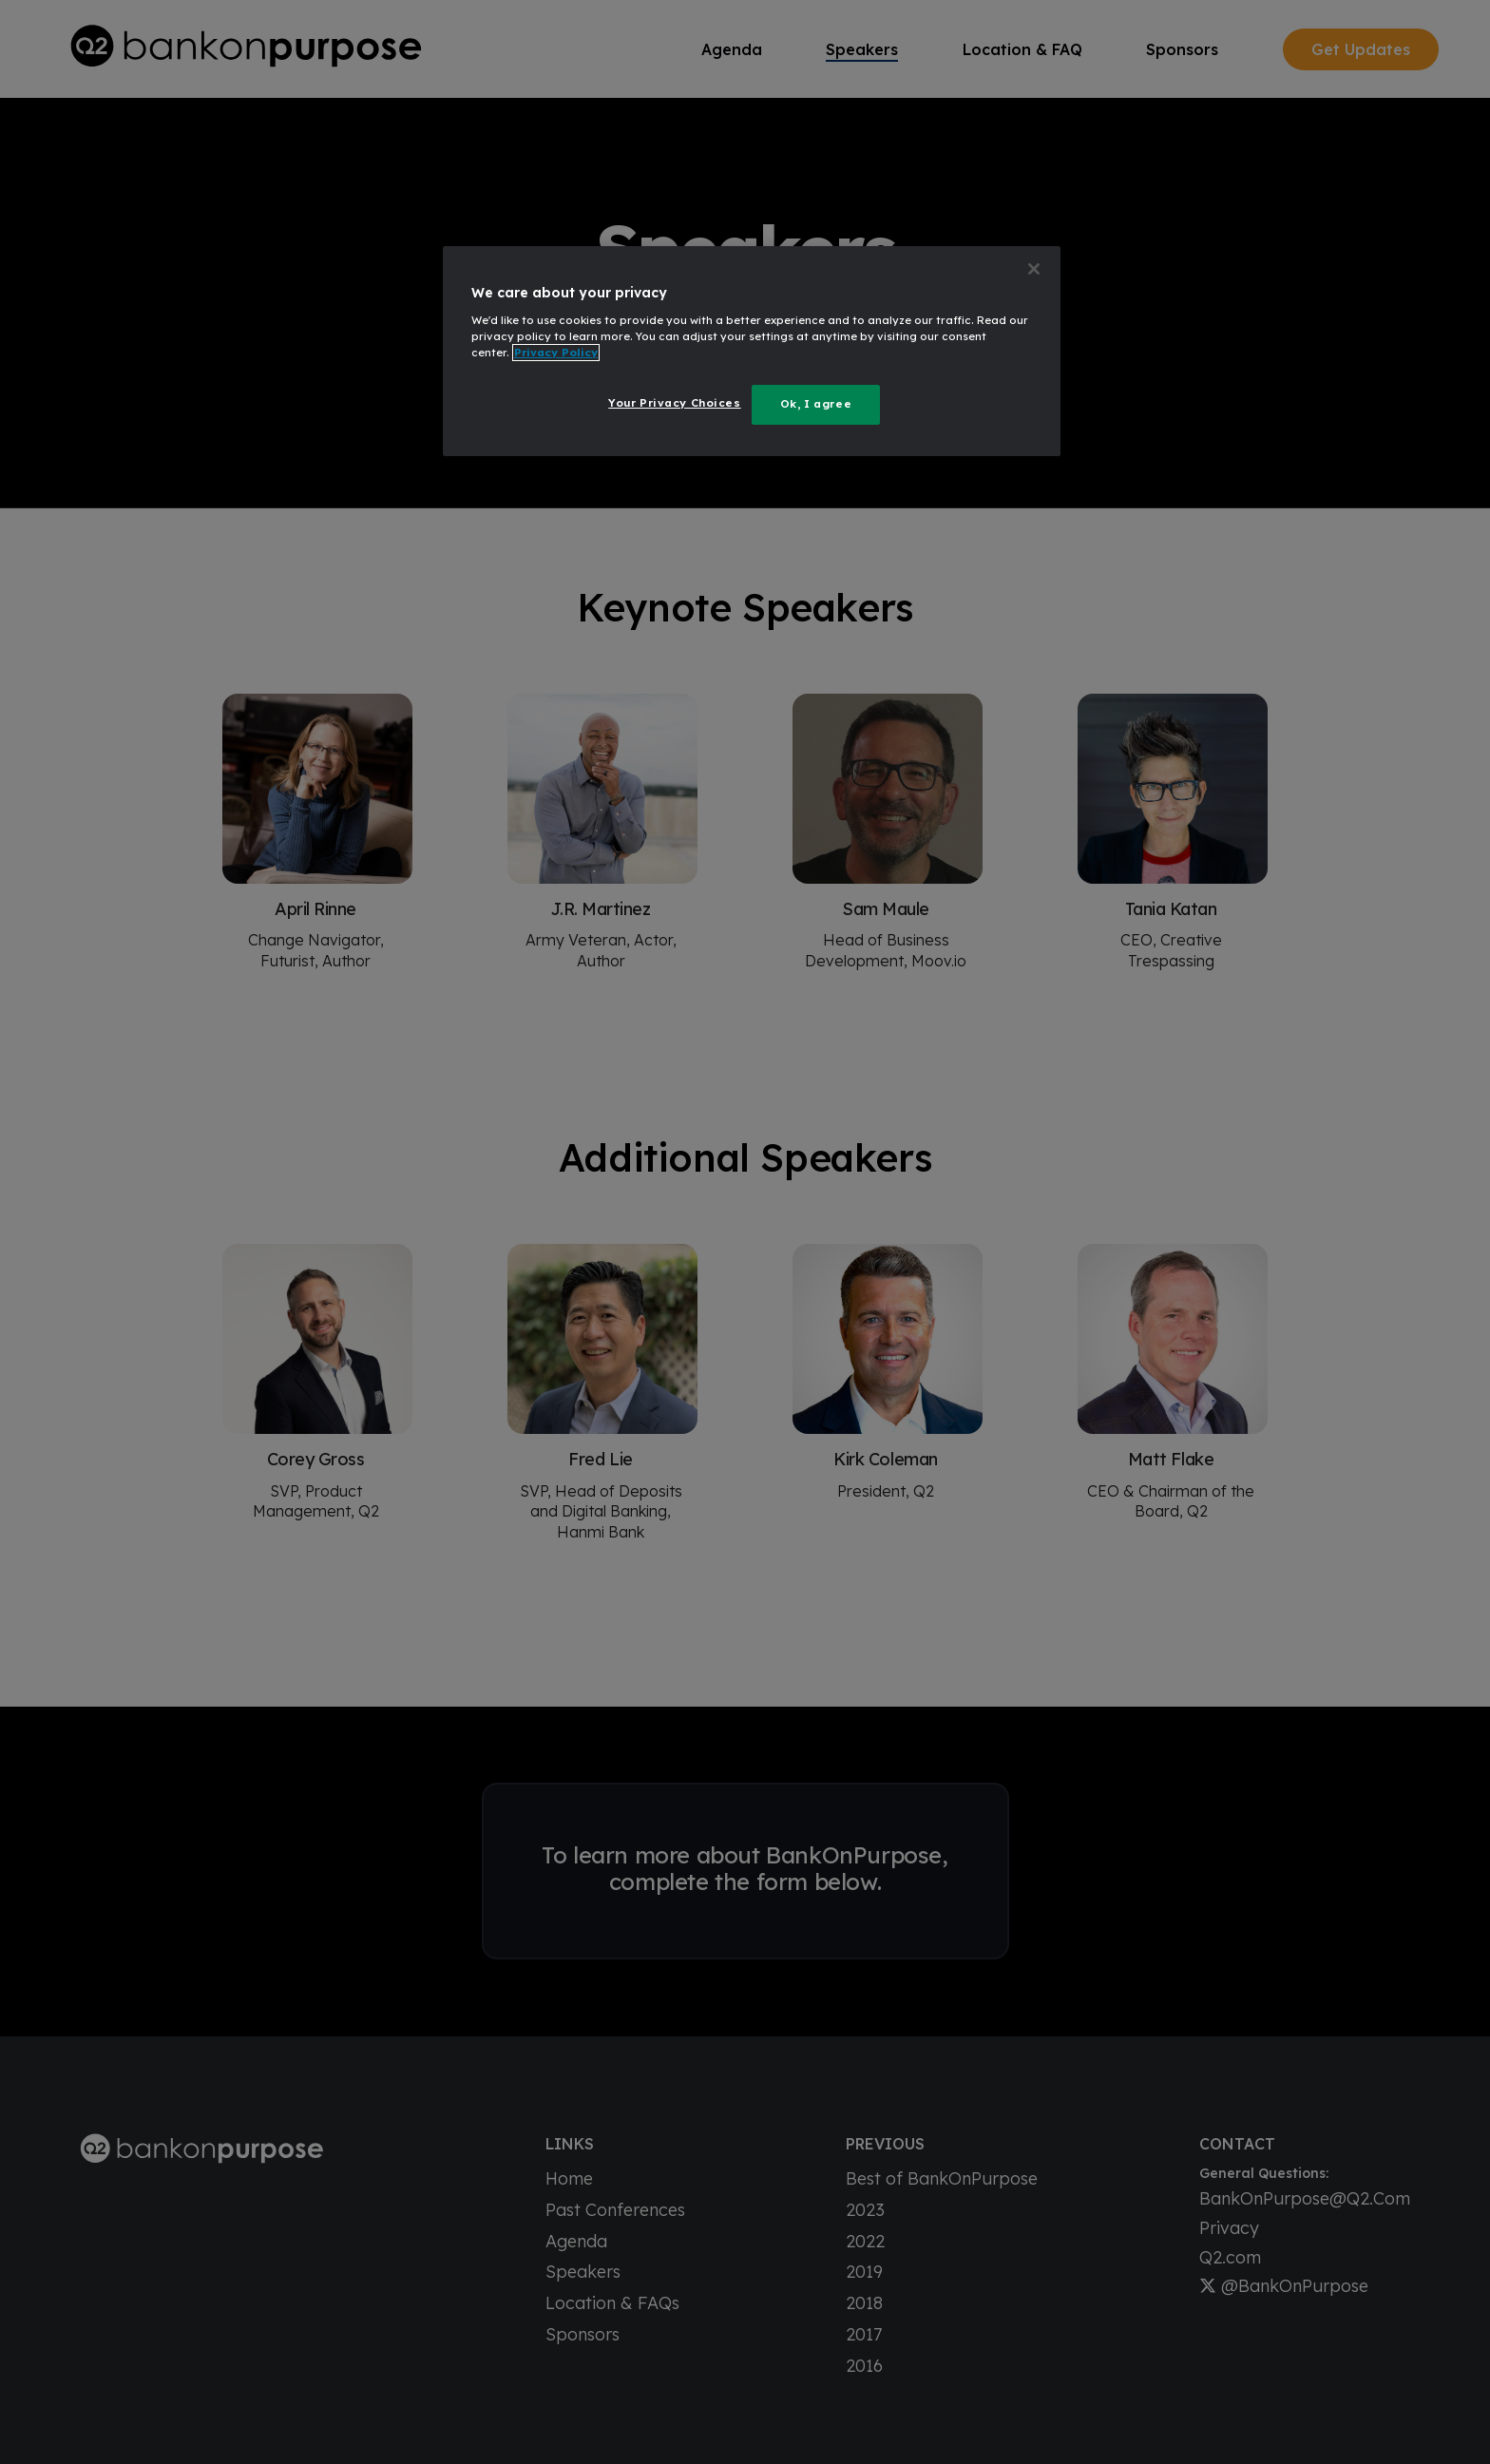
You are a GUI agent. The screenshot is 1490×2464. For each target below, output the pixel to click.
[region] (751, 351)
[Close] (1034, 269)
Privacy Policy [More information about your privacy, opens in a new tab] (556, 352)
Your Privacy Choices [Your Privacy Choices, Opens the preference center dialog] (674, 403)
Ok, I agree (815, 404)
